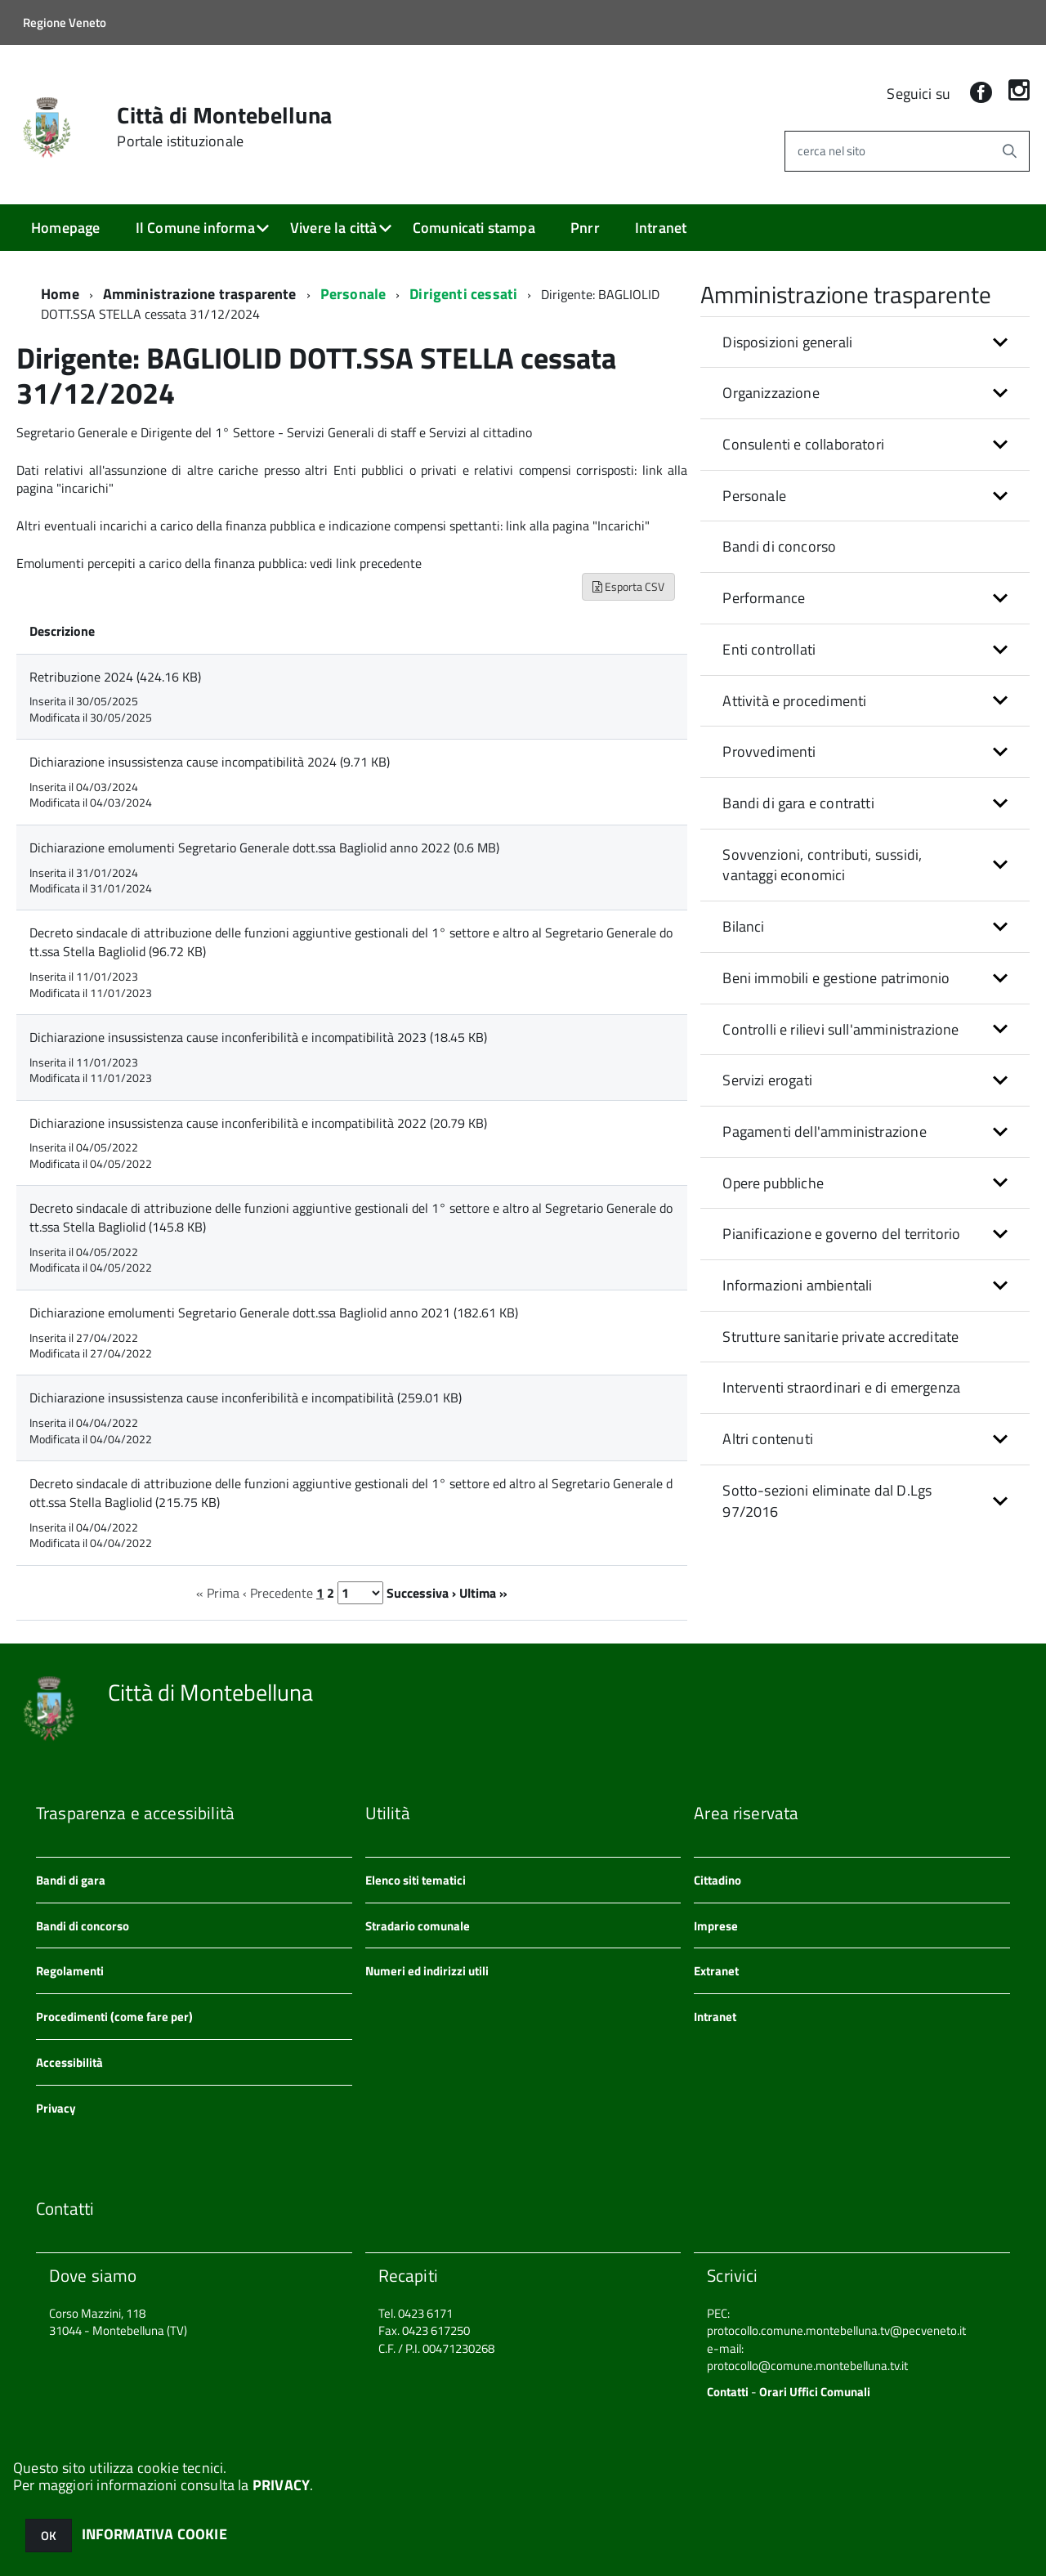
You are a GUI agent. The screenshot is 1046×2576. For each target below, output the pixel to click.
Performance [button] (763, 598)
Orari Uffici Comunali (814, 2391)
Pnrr (585, 228)
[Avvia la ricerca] (1009, 151)
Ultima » (483, 1593)
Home (60, 294)
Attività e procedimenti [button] (794, 701)
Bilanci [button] (743, 926)
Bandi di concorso (779, 546)
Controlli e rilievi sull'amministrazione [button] (840, 1029)
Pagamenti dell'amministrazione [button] (824, 1131)
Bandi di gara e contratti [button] (798, 803)
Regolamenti (70, 1970)
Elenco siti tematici (415, 1880)
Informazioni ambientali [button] (797, 1285)
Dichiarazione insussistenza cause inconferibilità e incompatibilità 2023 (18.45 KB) (258, 1037)
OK (48, 2535)
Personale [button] (754, 496)
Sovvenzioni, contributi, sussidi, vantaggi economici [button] (822, 865)
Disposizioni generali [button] (787, 342)
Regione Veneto (64, 22)
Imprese (716, 1925)
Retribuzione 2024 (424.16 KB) (115, 676)
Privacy (56, 2108)
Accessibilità (69, 2062)
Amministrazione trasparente (200, 294)
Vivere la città (334, 228)
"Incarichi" (621, 525)
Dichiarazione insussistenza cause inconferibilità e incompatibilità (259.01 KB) (245, 1397)
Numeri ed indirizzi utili (427, 1970)
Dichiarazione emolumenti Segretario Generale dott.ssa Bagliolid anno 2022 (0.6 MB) (264, 847)
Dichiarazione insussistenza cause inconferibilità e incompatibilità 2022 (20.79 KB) (258, 1123)
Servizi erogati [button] (767, 1080)
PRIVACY (281, 2485)
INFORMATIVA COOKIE (154, 2534)
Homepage (65, 228)
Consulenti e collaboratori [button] (803, 444)
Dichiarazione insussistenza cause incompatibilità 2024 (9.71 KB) (209, 761)
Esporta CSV (628, 586)
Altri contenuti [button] (767, 1439)
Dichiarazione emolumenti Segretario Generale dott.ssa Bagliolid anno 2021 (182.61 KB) (273, 1312)
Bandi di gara (70, 1880)
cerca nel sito (831, 150)
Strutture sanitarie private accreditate (840, 1337)
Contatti (728, 2391)
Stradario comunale (417, 1925)
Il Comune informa (195, 228)
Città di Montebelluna (224, 127)
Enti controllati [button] (769, 649)
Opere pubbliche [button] (773, 1183)
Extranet (716, 1970)
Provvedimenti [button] (769, 751)
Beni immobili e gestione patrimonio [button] (836, 978)
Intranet (660, 228)
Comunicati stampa (474, 228)
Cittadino (717, 1880)
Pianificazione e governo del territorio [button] (841, 1234)
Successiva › (421, 1593)
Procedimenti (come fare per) (114, 2016)
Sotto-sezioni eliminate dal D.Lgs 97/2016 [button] (827, 1501)
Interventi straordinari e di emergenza (841, 1387)
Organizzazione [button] (771, 393)
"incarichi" (85, 488)
